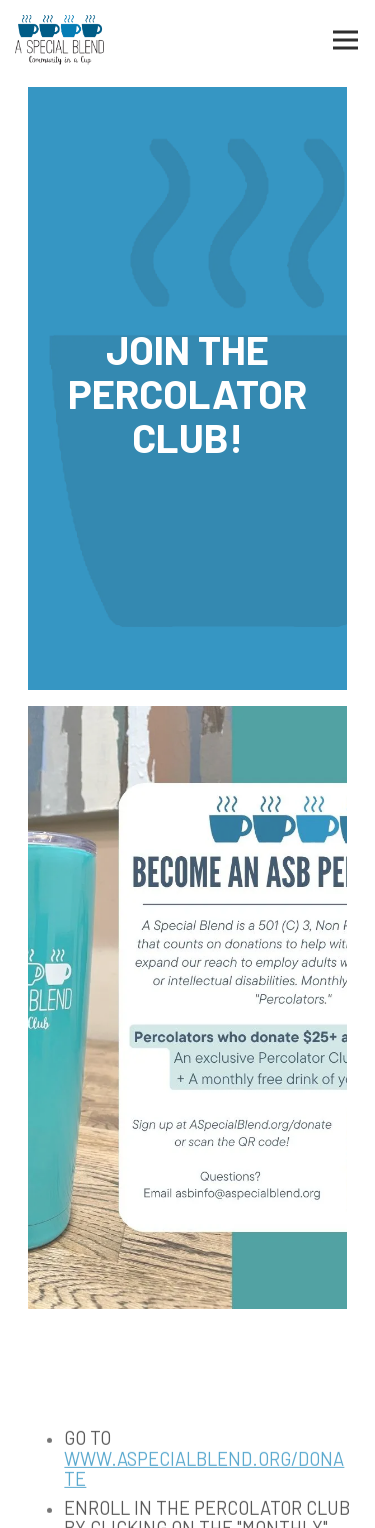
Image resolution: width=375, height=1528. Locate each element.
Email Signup (188, 1501)
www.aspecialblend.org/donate (204, 1471)
